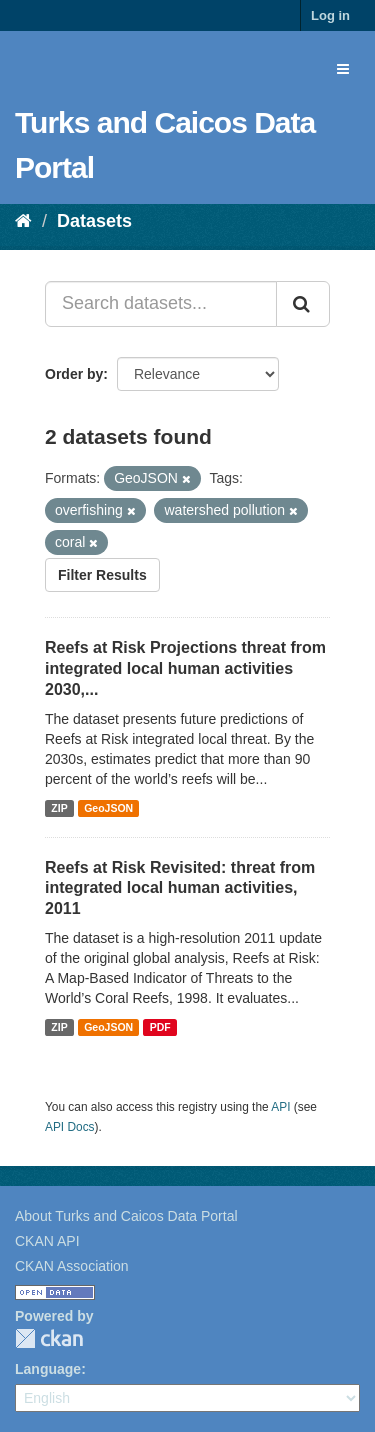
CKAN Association (72, 1266)
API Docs (70, 1127)
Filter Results (102, 575)
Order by (74, 374)
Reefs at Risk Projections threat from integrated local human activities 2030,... (185, 668)
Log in (330, 15)
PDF (160, 1027)
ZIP (59, 808)
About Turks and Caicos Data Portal (126, 1216)
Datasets (94, 221)
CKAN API (47, 1241)
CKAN (49, 1338)
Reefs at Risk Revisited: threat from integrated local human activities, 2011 (180, 888)
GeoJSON (108, 808)
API (280, 1107)
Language (48, 1369)
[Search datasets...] (161, 304)
